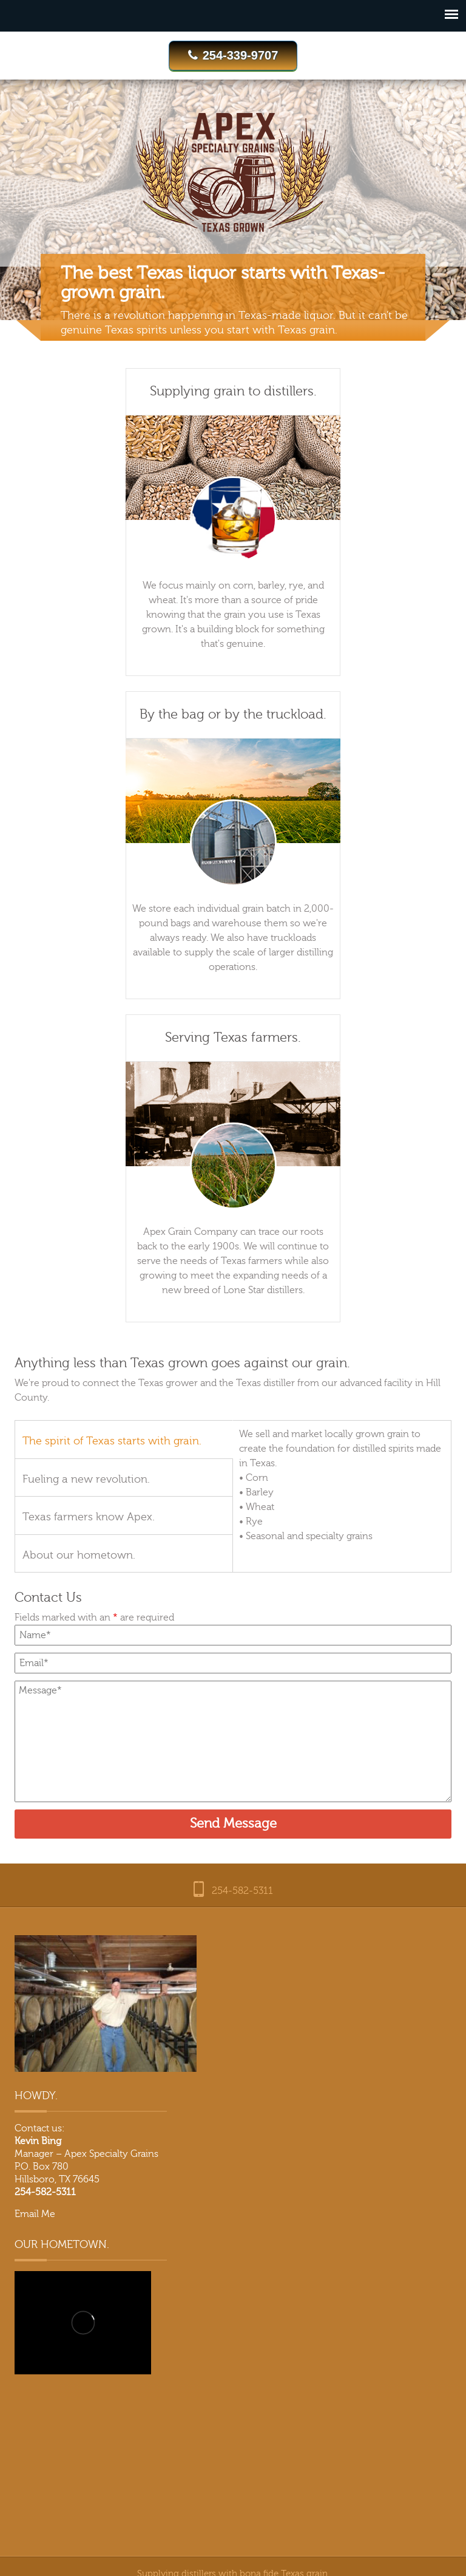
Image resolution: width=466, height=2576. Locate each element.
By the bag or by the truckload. (233, 714)
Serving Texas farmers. (233, 1037)
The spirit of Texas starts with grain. (111, 1441)
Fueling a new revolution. (86, 1479)
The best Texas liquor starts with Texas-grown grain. (223, 283)
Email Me (35, 2214)
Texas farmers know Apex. (88, 1517)
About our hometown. (78, 1555)
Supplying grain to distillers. (233, 391)
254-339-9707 (233, 55)
